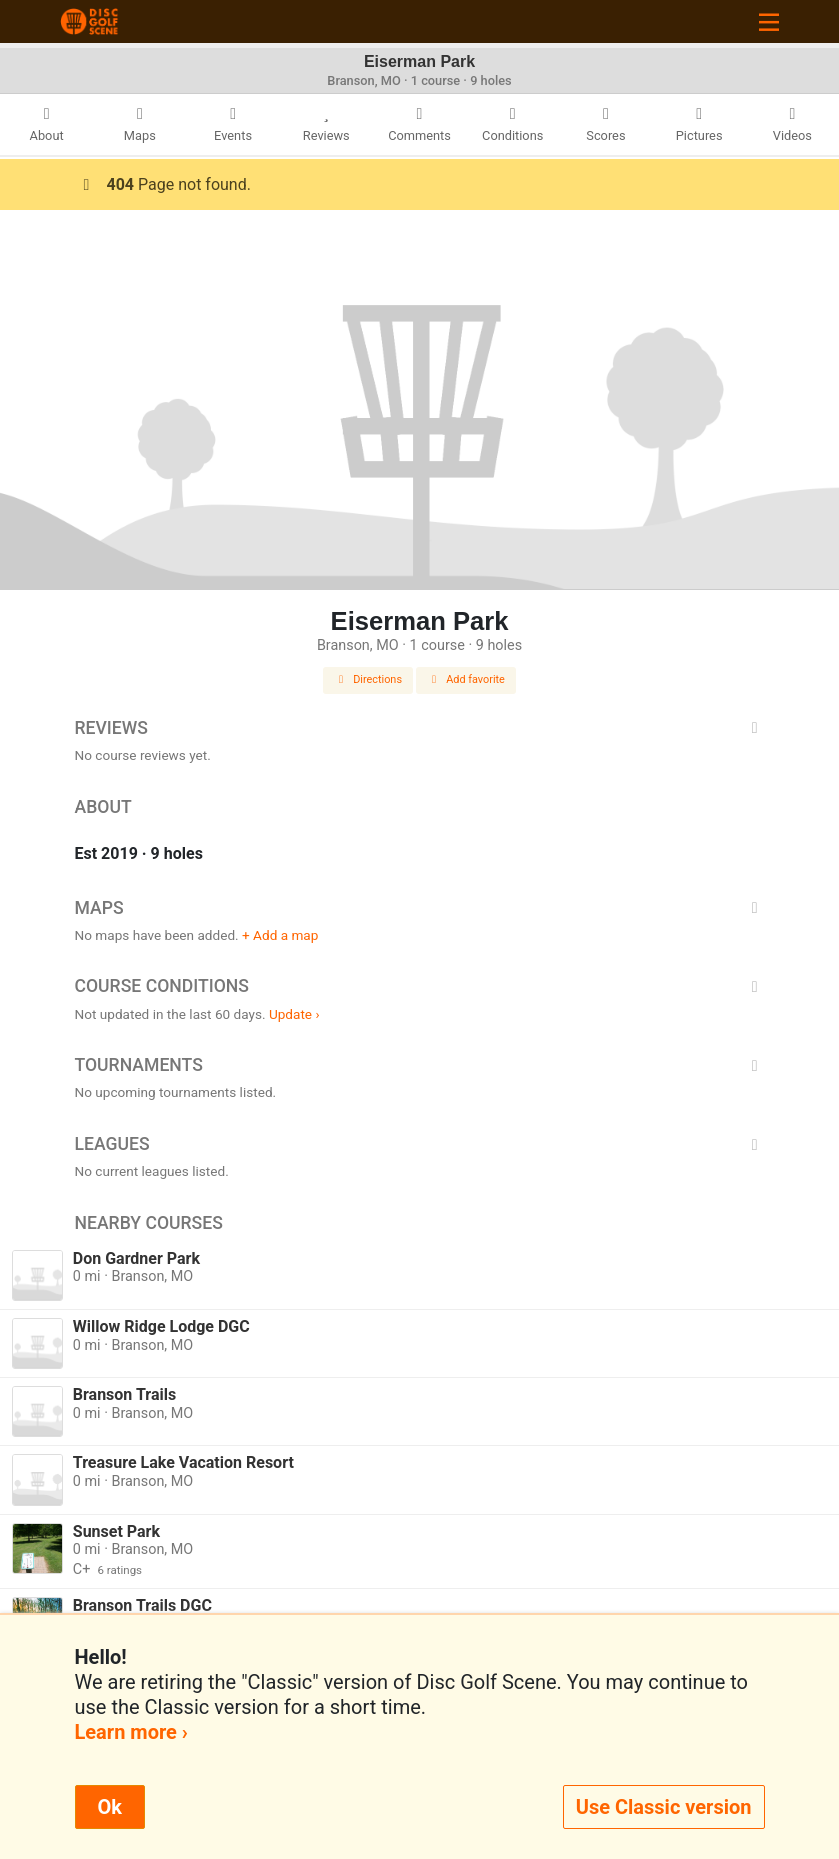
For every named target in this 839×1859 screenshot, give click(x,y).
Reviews (420, 728)
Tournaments (420, 1065)
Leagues (420, 1144)
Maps (420, 908)
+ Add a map (280, 935)
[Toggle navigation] (769, 21)
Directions (368, 679)
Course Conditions (420, 986)
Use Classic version (664, 1807)
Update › (294, 1014)
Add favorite (466, 679)
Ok (110, 1807)
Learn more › (131, 1732)
